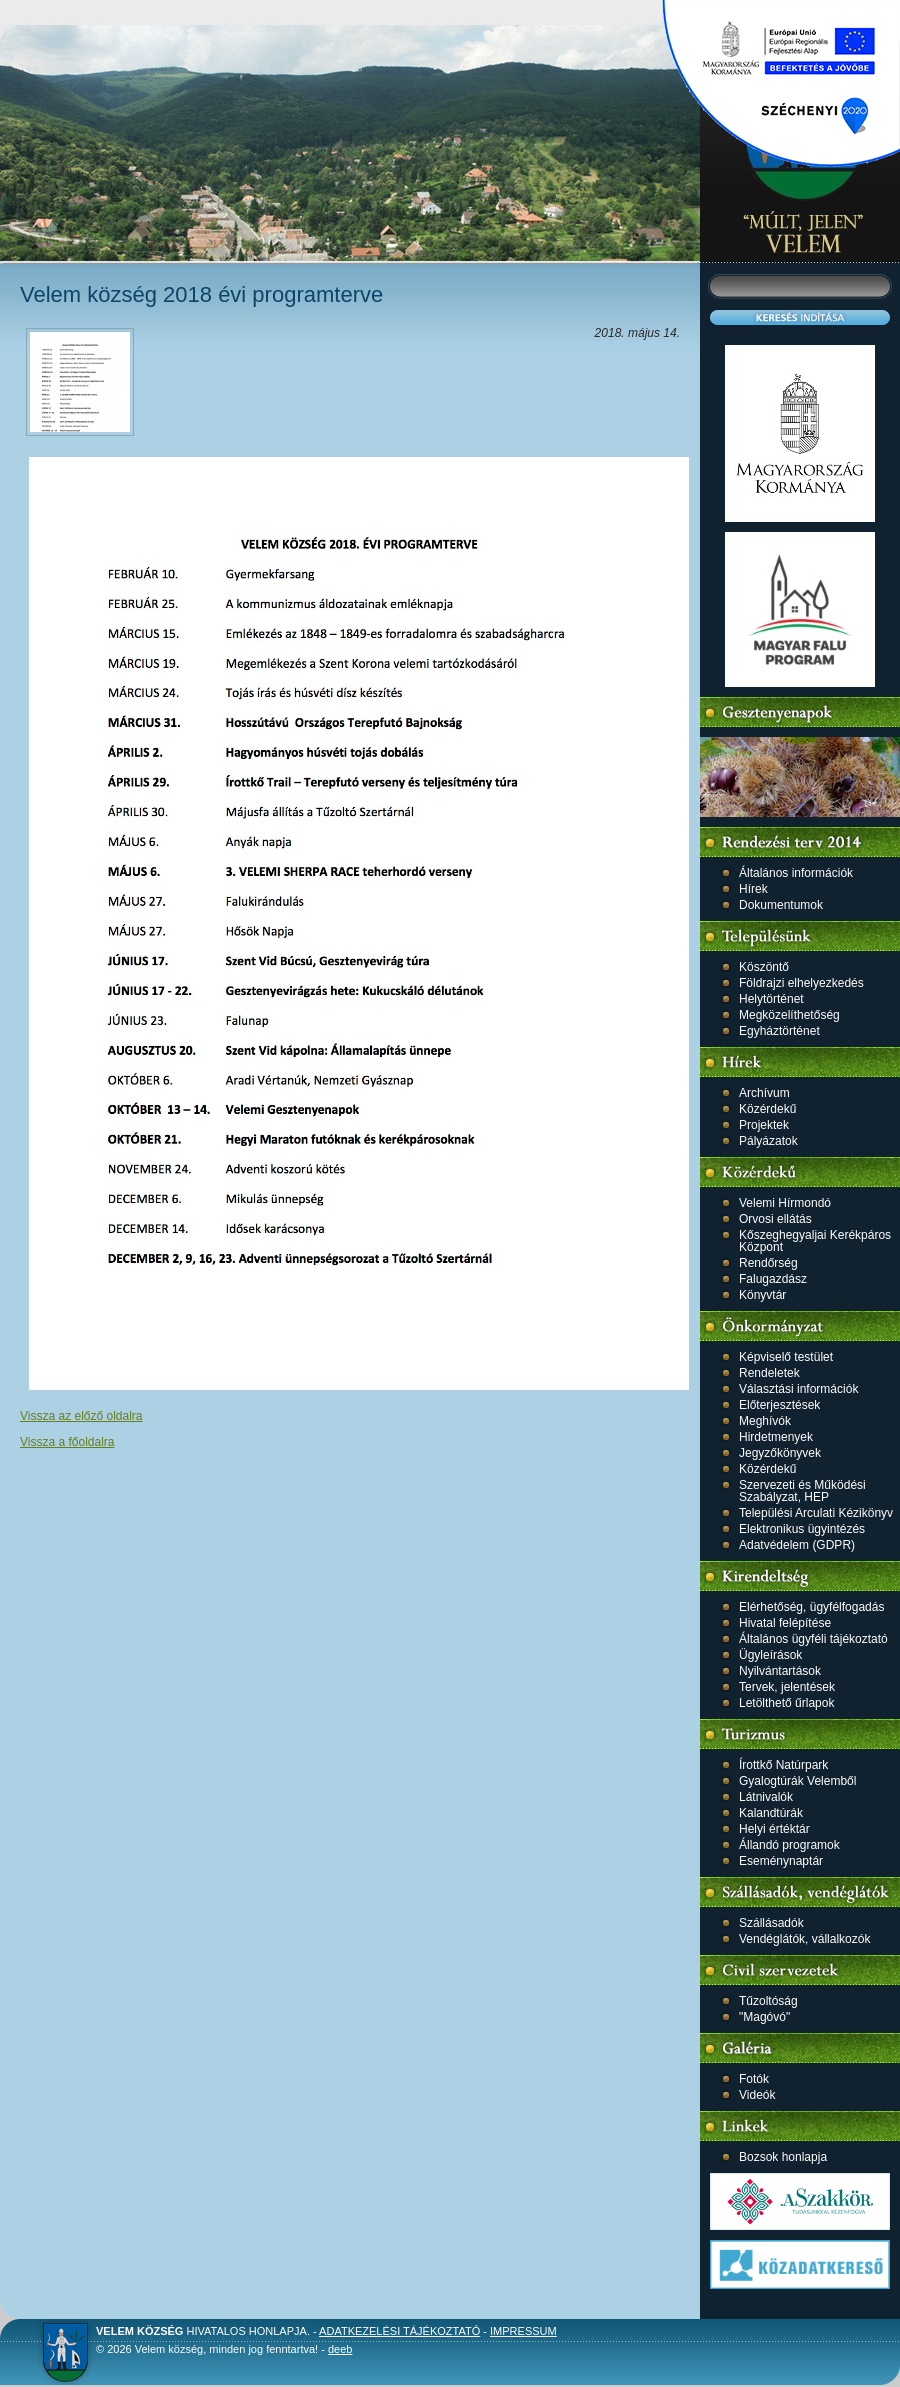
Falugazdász (773, 1279)
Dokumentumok (781, 905)
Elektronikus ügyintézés (802, 1529)
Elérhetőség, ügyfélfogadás (811, 1607)
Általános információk (796, 873)
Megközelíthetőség (789, 1015)
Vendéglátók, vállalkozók (804, 1939)
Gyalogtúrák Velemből (797, 1781)
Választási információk (798, 1389)
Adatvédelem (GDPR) (797, 1545)
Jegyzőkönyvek (780, 1453)
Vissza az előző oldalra (81, 1416)
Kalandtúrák (771, 1813)
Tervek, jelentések (787, 1687)
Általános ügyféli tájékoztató (813, 1639)
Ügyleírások (770, 1655)
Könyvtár (762, 1295)
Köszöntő (764, 967)
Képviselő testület (786, 1357)
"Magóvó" (764, 2017)
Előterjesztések (779, 1405)
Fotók (754, 2079)
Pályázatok (768, 1141)
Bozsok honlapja (783, 2157)
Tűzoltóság (768, 2001)
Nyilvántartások (780, 1671)
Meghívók (765, 1421)
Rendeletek (769, 1373)
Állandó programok (789, 1845)
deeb (340, 2349)
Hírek (753, 889)
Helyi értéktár (774, 1829)
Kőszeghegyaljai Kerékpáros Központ (815, 1241)
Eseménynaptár (781, 1861)
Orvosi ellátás (775, 1219)
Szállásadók (771, 1923)
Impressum (523, 2331)
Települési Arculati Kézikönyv (816, 1513)
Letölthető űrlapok (786, 1703)
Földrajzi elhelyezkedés (801, 983)
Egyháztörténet (779, 1031)
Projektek (764, 1125)
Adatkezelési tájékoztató (399, 2331)
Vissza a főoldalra (67, 1442)
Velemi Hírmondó (785, 1203)
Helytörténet (771, 999)
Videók (757, 2095)
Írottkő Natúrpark (783, 1765)
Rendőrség (768, 1263)
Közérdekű (767, 1109)
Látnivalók (766, 1797)
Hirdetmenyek (776, 1437)
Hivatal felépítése (785, 1623)
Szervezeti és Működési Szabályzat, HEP (802, 1491)
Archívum (764, 1093)
